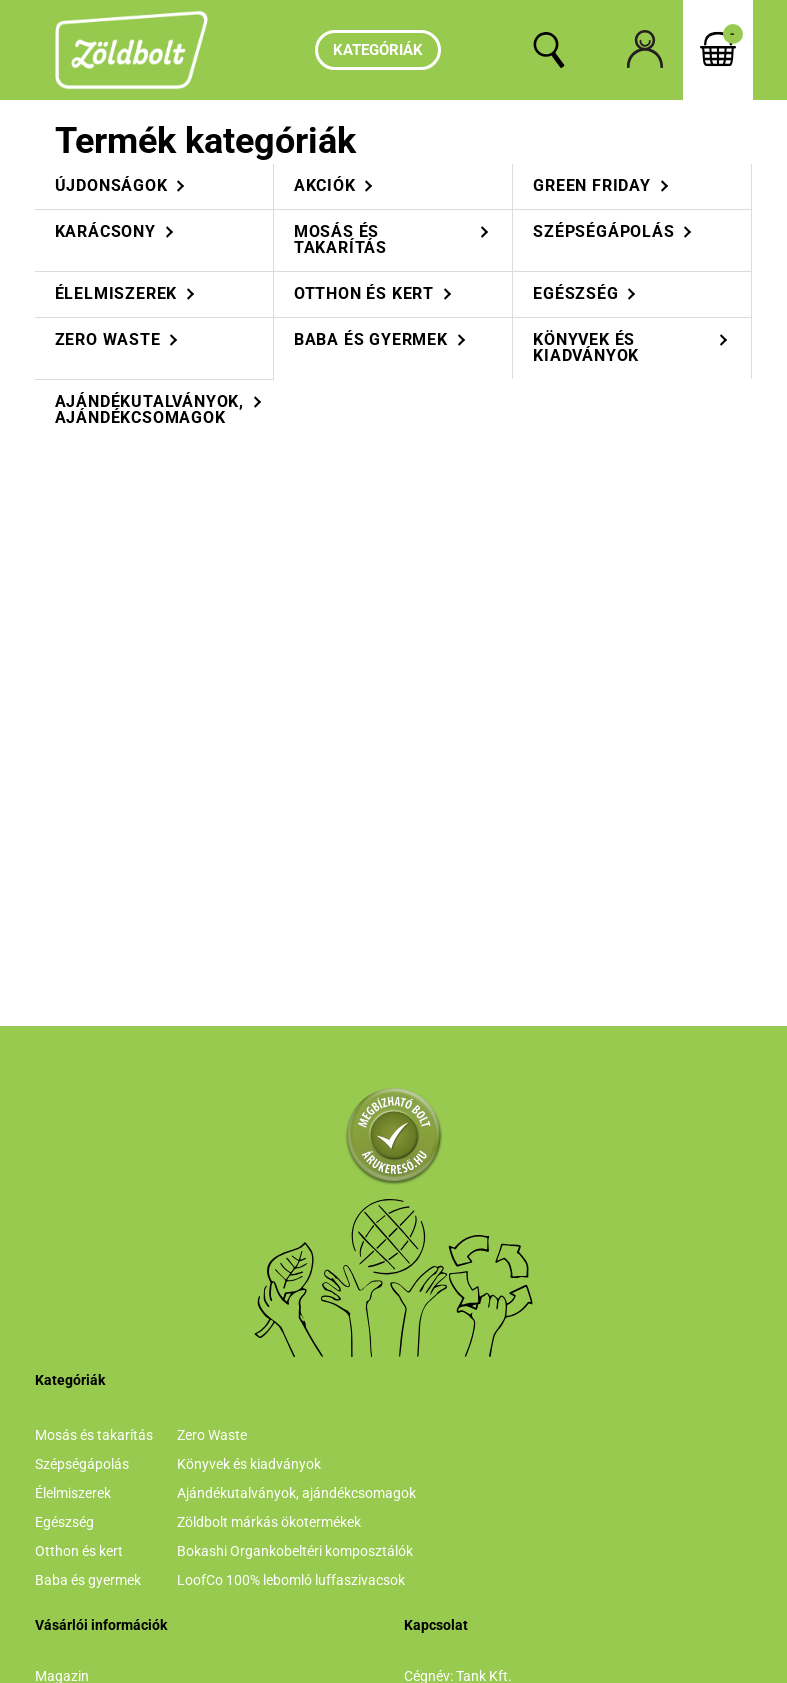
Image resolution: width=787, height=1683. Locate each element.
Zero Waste (212, 1435)
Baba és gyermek (88, 1580)
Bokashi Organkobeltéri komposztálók (295, 1551)
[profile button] (645, 50)
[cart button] (718, 50)
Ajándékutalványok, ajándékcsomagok (296, 1493)
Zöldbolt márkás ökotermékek (269, 1522)
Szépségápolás (82, 1464)
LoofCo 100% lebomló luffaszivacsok (291, 1580)
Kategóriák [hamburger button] (378, 50)
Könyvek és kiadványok (249, 1464)
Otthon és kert (79, 1551)
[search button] (549, 50)
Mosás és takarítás (94, 1435)
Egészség (64, 1522)
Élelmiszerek (73, 1493)
